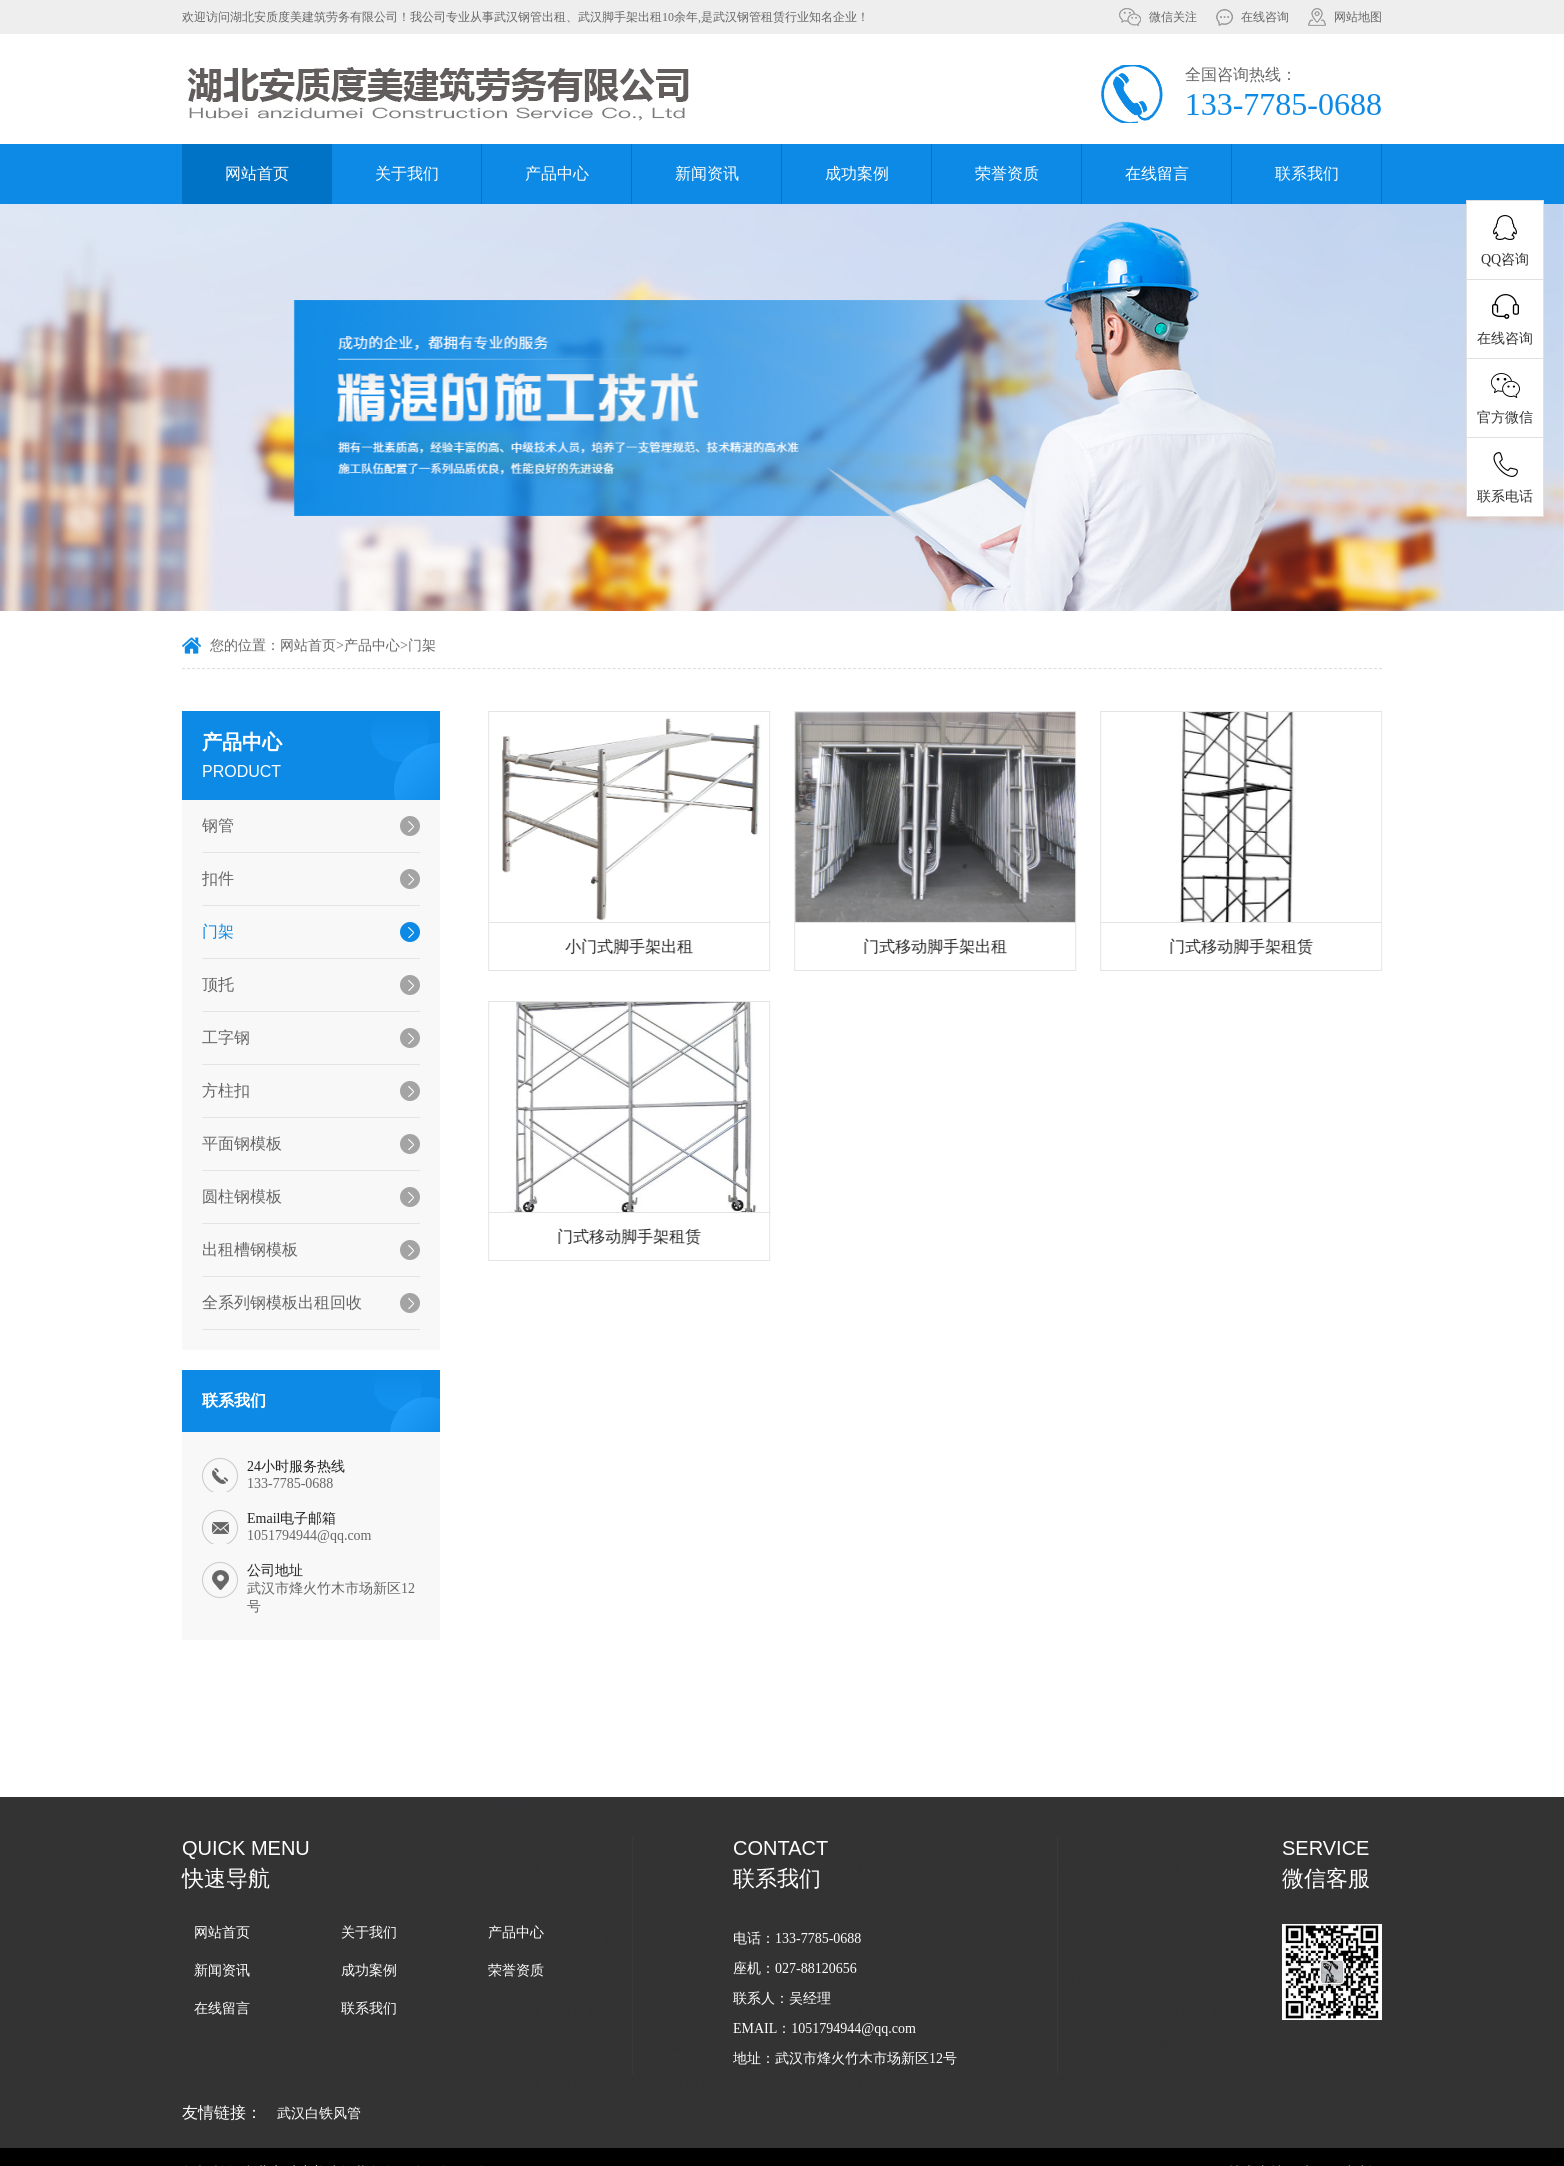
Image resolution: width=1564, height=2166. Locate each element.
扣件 (211, 878)
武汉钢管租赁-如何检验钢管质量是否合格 (1125, 1847)
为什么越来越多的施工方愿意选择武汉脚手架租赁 (658, 1775)
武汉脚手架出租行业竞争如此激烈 (1102, 1775)
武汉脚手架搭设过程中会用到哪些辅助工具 (647, 1667)
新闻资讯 (707, 173)
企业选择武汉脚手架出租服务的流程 (1109, 1739)
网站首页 (257, 173)
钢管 (211, 825)
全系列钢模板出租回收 (275, 1302)
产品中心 (557, 173)
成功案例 (857, 173)
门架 (422, 647)
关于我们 (407, 173)
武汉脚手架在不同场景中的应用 (1095, 1883)
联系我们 (1307, 173)
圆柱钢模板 (235, 1196)
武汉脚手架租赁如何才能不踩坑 (1095, 1919)
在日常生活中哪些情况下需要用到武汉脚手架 (1137, 1955)
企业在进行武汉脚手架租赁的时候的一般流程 (654, 1739)
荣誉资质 (1007, 173)
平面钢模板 (235, 1143)
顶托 (211, 984)
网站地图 (1358, 17)
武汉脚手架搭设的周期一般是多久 (619, 1703)
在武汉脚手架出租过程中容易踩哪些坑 (1116, 1667)
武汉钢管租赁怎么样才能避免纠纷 (619, 1955)
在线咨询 (1265, 17)
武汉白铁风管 (319, 2113)
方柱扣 (219, 1090)
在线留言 (1157, 173)
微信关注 (1173, 17)
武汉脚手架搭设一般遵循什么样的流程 (1116, 1703)
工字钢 (219, 1037)
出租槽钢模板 (243, 1249)
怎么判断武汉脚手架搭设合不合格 (619, 1919)
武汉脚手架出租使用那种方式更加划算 (633, 1883)
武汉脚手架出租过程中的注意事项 (619, 1847)
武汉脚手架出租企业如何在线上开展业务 (1123, 1811)
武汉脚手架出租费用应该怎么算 (612, 1811)
